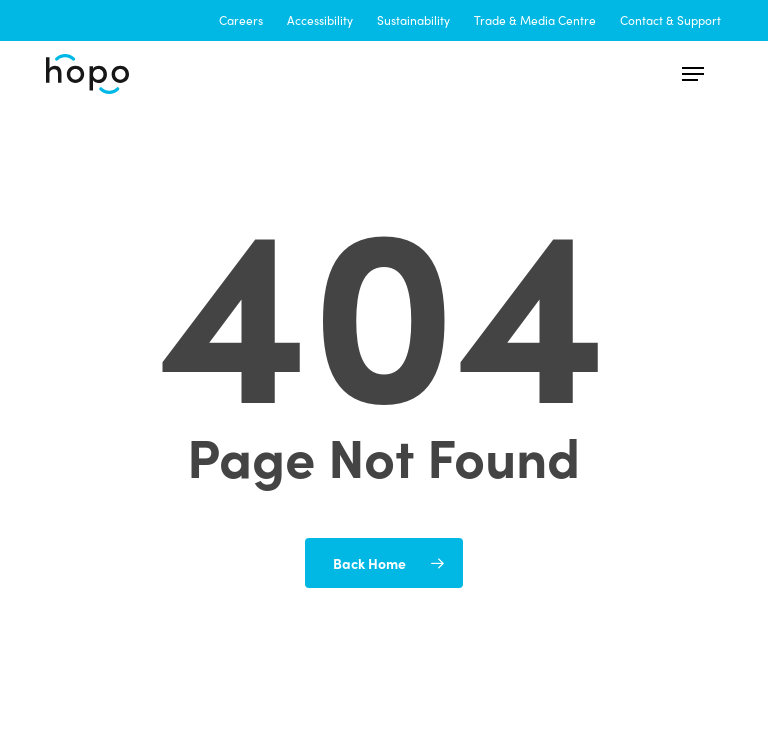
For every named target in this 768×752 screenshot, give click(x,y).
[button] (693, 74)
